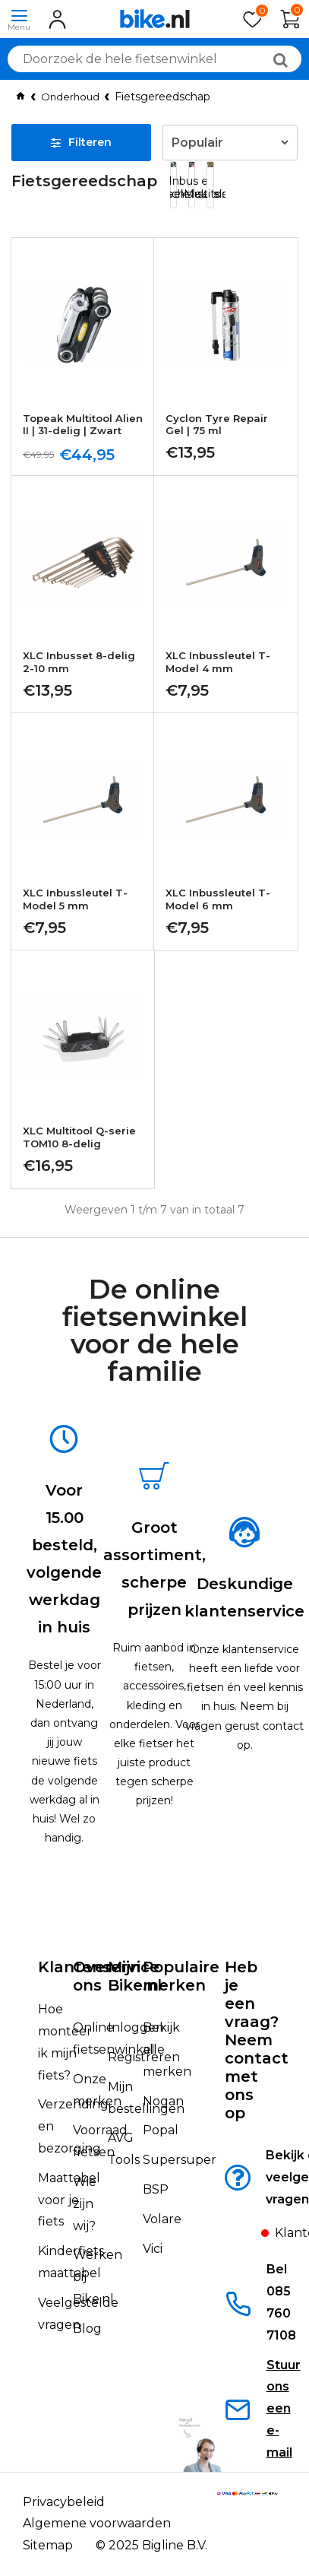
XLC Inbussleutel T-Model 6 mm (218, 900)
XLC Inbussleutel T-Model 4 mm (218, 663)
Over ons (92, 1976)
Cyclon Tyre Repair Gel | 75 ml (217, 425)
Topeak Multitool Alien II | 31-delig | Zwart (83, 425)
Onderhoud (70, 96)
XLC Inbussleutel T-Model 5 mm (75, 900)
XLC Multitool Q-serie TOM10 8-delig (79, 1137)
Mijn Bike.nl (135, 1976)
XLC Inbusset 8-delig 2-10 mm (79, 663)
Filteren (81, 142)
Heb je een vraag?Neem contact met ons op (257, 2040)
